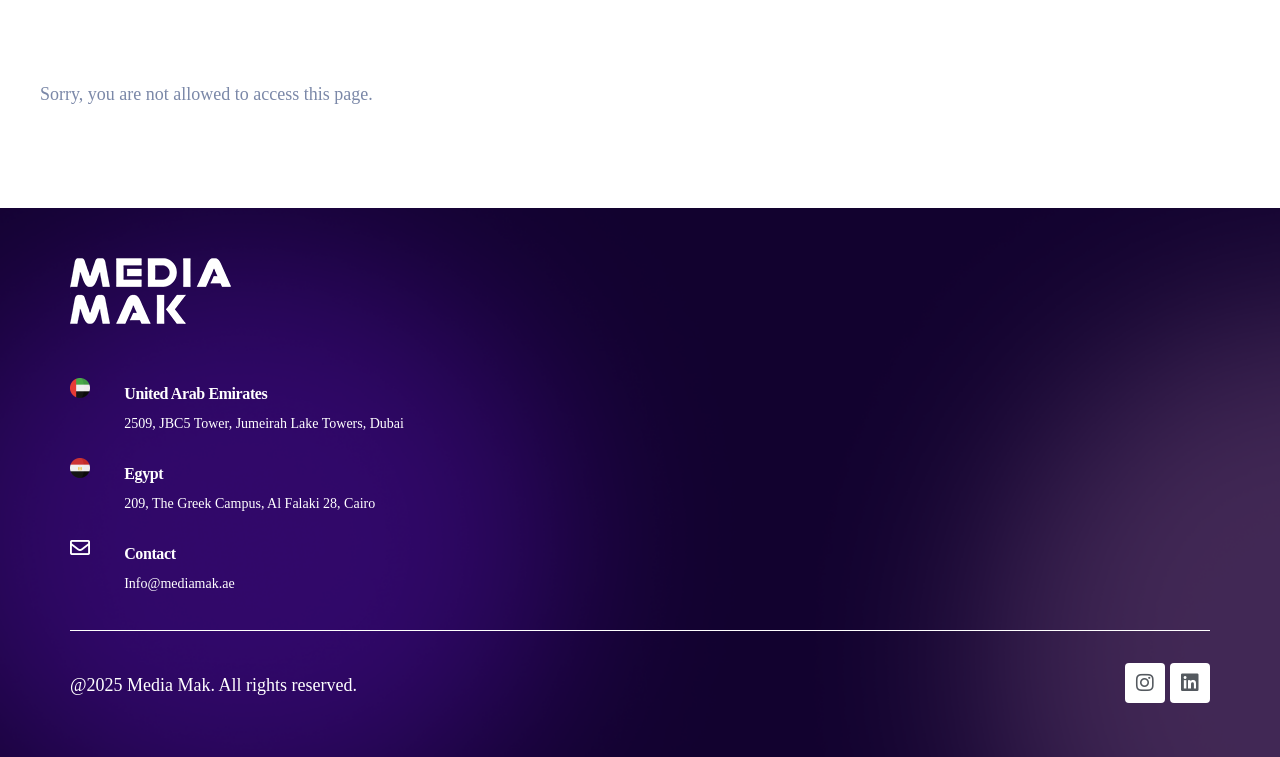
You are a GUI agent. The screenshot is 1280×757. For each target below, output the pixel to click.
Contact (1222, 33)
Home (942, 33)
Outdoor (1034, 33)
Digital (1129, 33)
